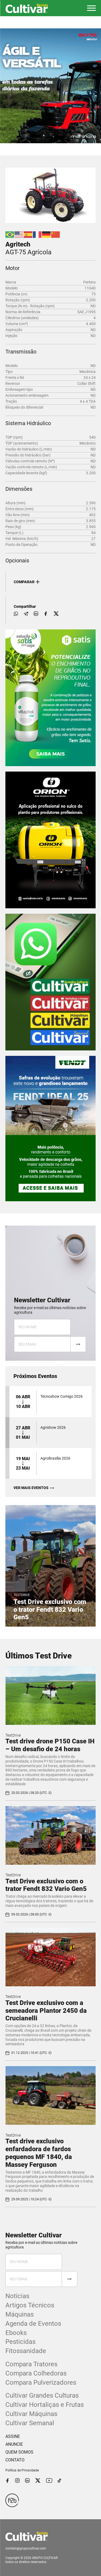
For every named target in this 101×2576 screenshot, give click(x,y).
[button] (91, 8)
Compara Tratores (31, 2364)
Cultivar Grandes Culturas (42, 2395)
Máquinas (19, 2314)
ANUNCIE (14, 2444)
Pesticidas (20, 2341)
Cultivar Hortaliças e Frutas (44, 2404)
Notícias (17, 2296)
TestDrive (13, 1735)
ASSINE (12, 2436)
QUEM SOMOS (19, 2452)
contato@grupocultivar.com (25, 2548)
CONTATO (15, 2459)
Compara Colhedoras (36, 2373)
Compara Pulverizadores (40, 2382)
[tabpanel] (50, 85)
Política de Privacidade (22, 2470)
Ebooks (16, 2333)
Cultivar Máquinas (31, 2414)
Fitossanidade (25, 2351)
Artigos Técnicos (29, 2305)
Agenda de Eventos (33, 2323)
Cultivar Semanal (29, 2423)
